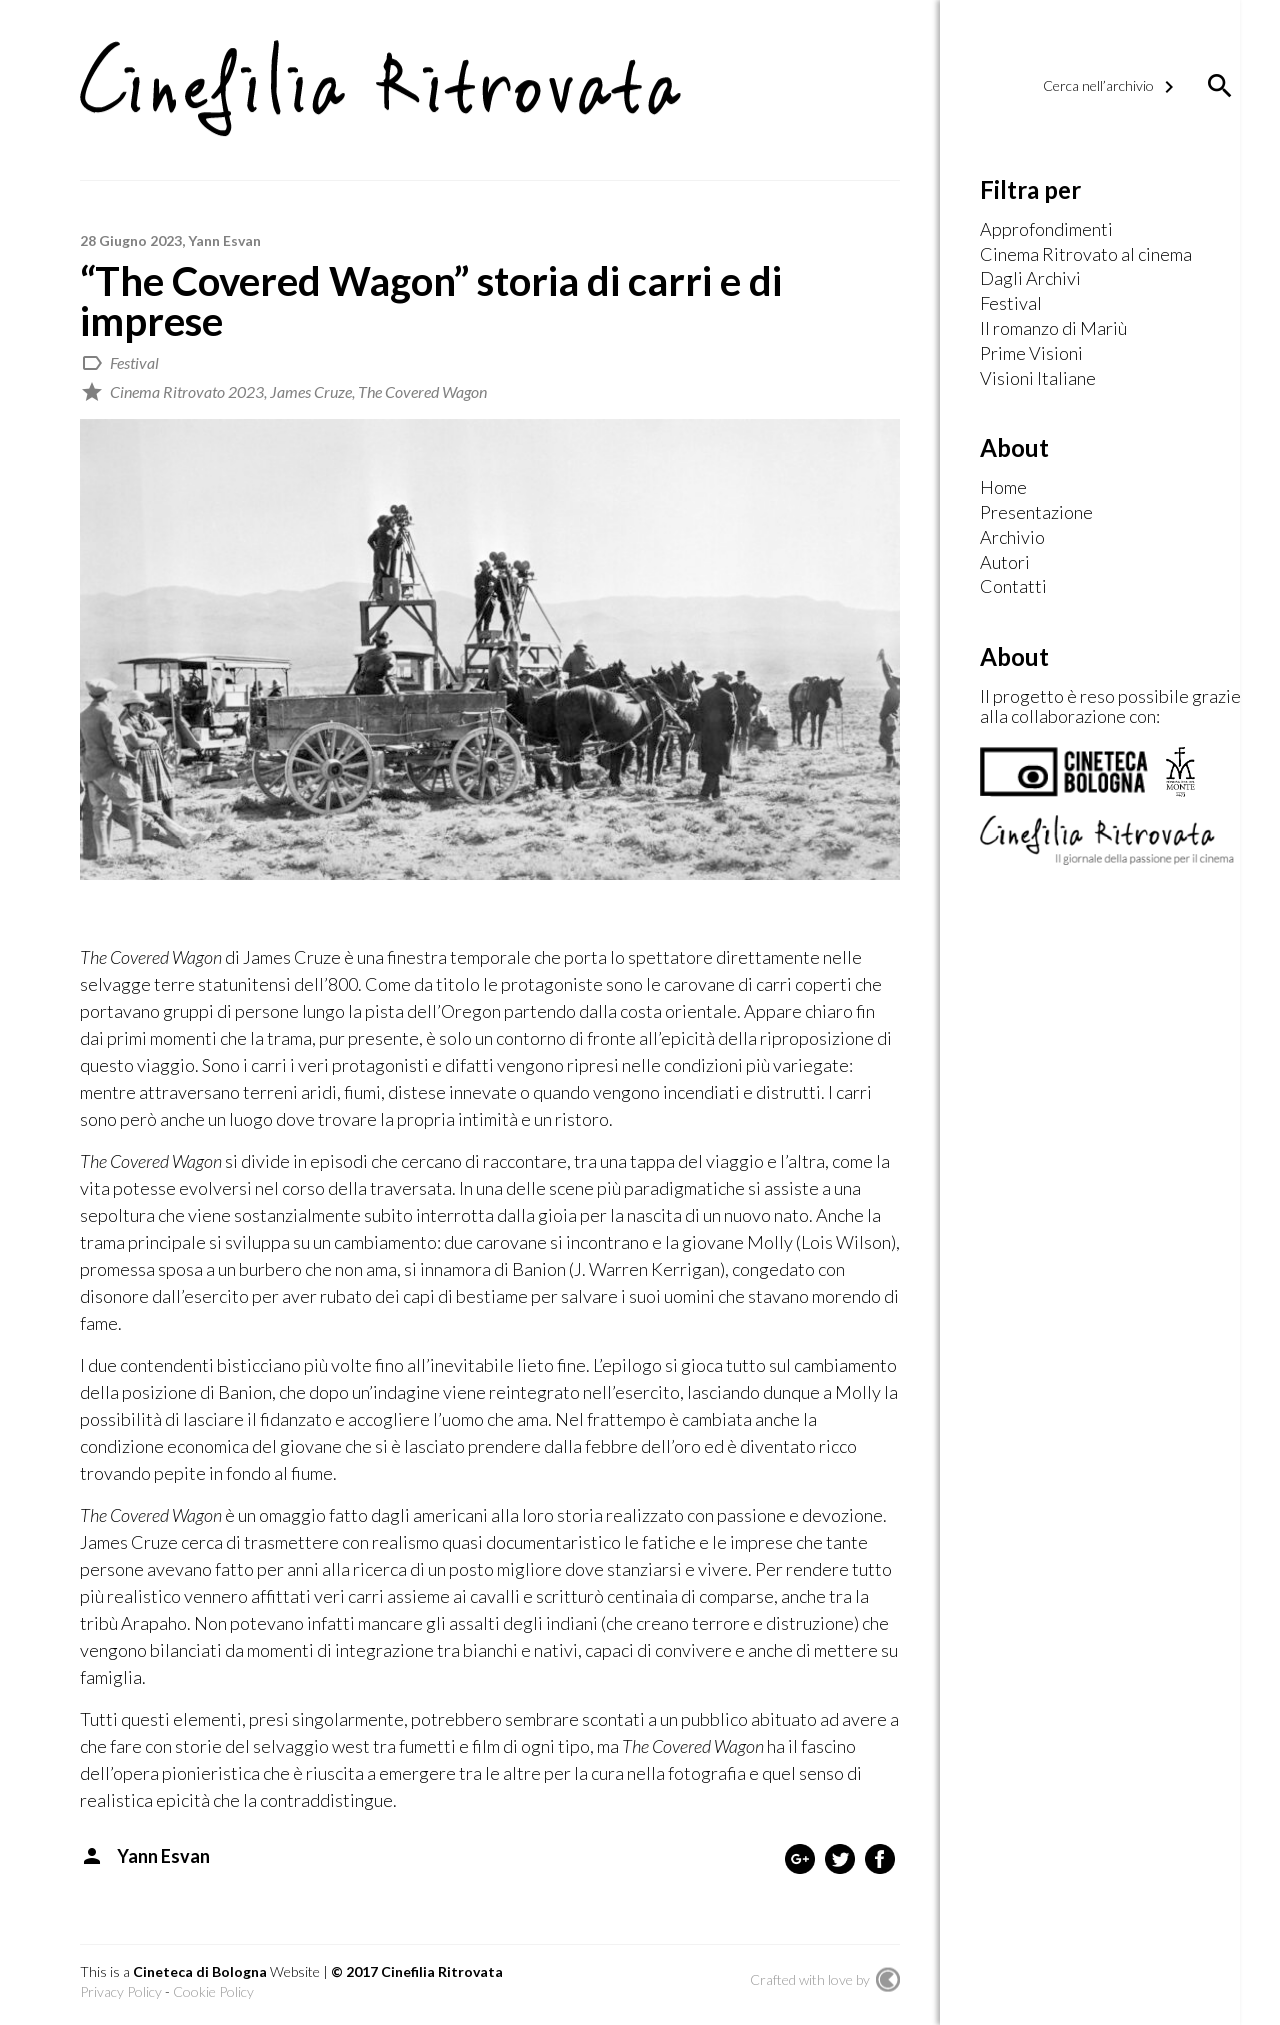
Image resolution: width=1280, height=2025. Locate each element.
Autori (1005, 563)
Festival (134, 362)
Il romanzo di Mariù (1053, 329)
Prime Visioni (1031, 354)
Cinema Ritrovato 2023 (187, 391)
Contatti (1013, 587)
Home (1003, 488)
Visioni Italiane (1038, 379)
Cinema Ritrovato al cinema (1086, 255)
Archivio (1012, 538)
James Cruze (311, 391)
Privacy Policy (121, 1991)
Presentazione (1036, 513)
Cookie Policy (213, 1991)
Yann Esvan (224, 240)
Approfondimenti (1046, 230)
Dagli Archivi (1030, 279)
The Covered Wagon (422, 391)
